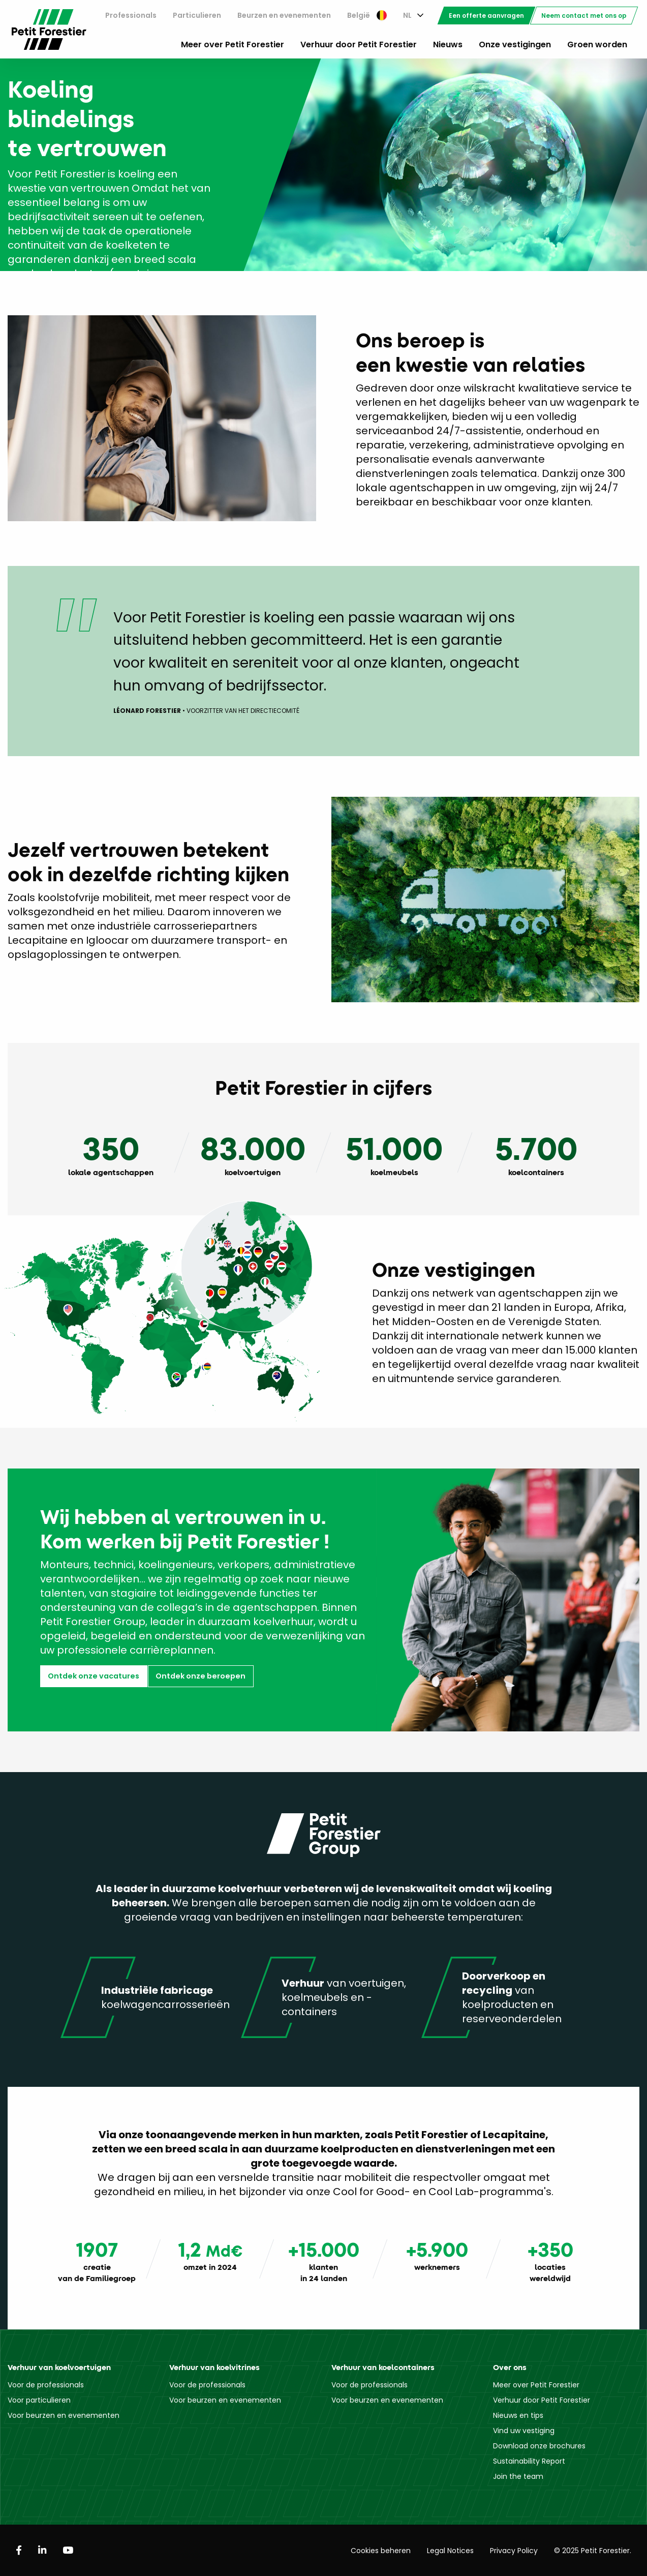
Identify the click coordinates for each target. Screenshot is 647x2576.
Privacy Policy (514, 2550)
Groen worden (597, 44)
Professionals (131, 15)
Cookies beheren (381, 2550)
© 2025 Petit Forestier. (592, 2550)
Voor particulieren (39, 2400)
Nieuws (448, 44)
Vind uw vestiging (523, 2430)
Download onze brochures (539, 2446)
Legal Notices (450, 2550)
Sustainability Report (529, 2461)
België (367, 15)
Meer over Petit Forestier (232, 44)
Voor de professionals (46, 2385)
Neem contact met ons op (584, 15)
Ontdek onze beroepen (200, 1676)
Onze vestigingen (515, 44)
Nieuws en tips (518, 2415)
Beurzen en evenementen (284, 15)
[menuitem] (131, 15)
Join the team (518, 2476)
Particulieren (197, 15)
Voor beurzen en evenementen (63, 2415)
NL (407, 15)
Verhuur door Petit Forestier (358, 44)
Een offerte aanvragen (486, 15)
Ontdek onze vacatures (93, 1676)
